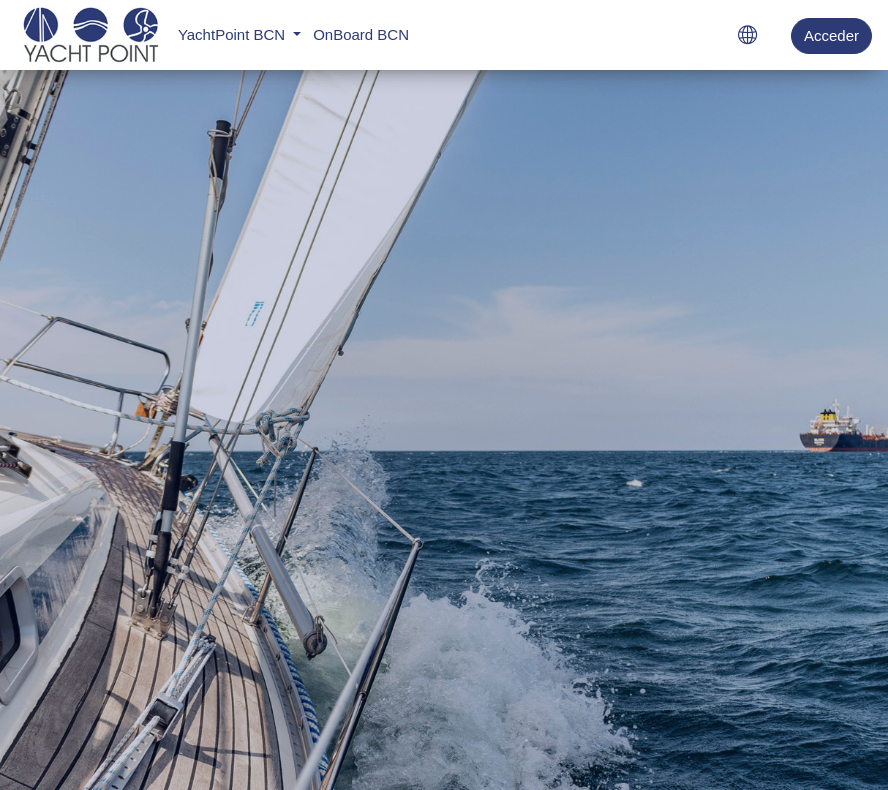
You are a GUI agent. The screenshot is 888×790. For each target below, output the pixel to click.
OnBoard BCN (361, 34)
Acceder (831, 35)
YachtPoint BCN (233, 34)
